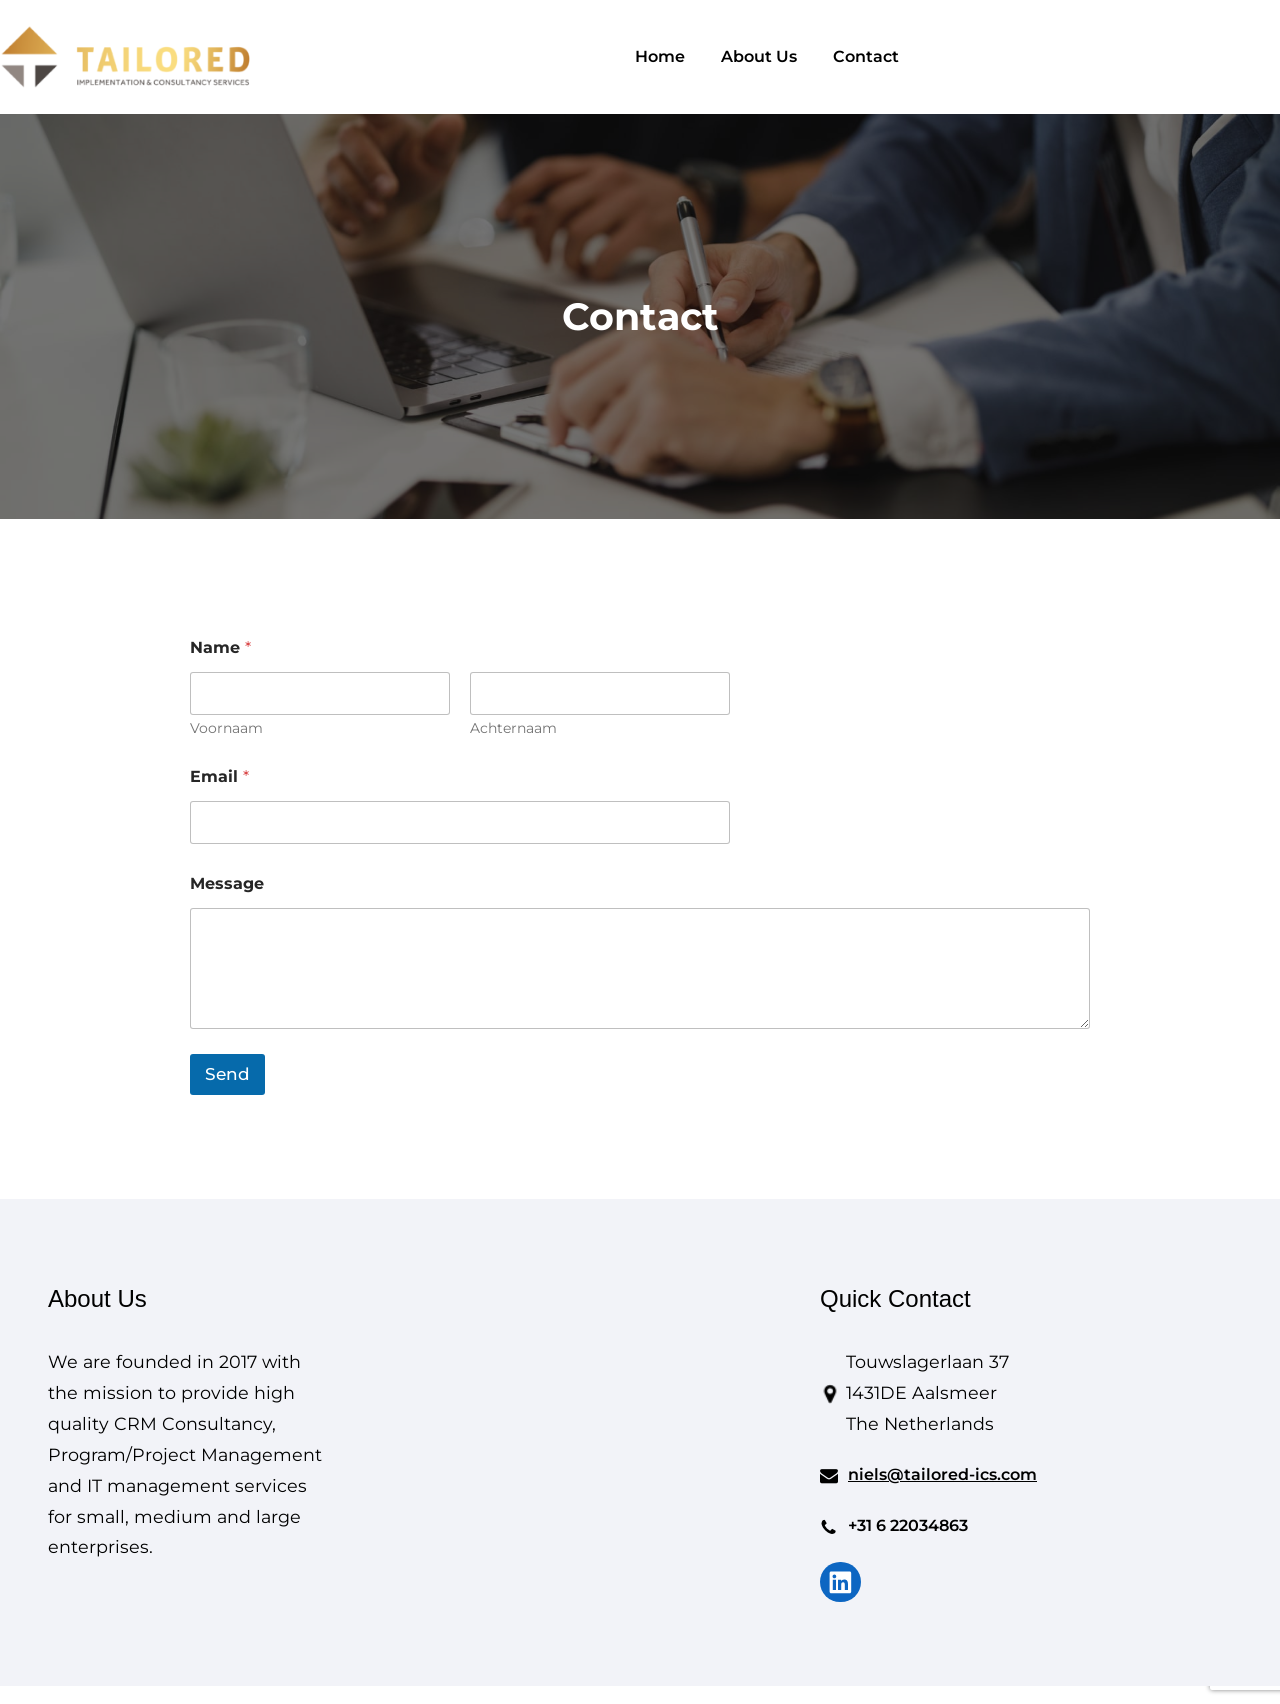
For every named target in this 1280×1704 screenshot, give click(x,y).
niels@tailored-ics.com (942, 1474)
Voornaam (226, 728)
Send (227, 1074)
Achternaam (513, 728)
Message (227, 883)
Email (219, 776)
